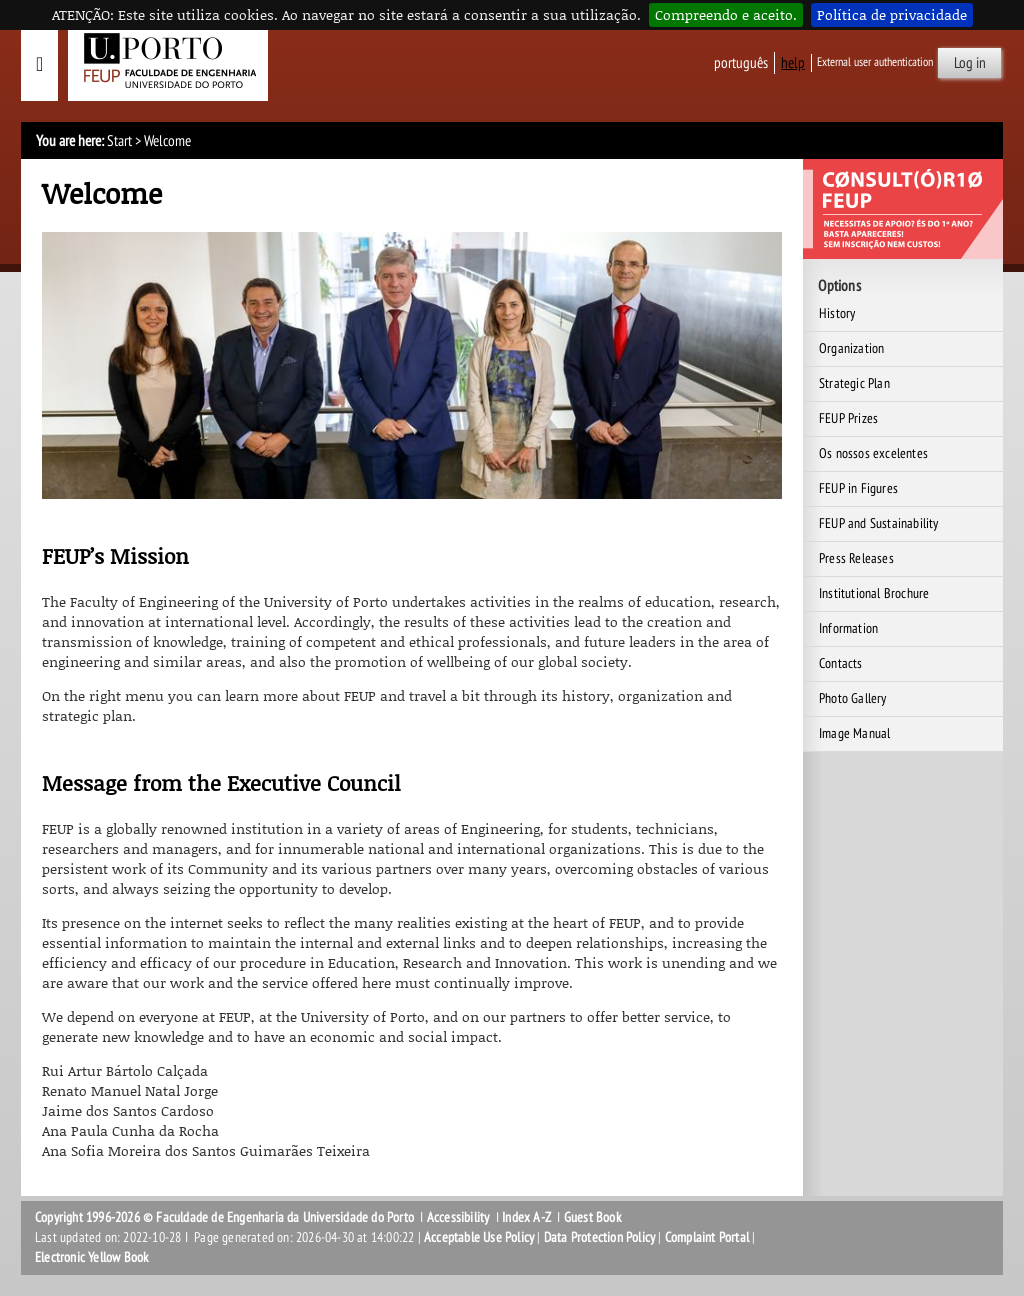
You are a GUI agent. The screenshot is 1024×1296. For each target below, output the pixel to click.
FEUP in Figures (858, 488)
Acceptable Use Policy (479, 1237)
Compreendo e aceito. (726, 14)
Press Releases (856, 558)
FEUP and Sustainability (879, 523)
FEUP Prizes (848, 418)
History (837, 313)
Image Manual (854, 733)
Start (119, 141)
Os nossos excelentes (873, 453)
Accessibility (458, 1217)
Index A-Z (526, 1217)
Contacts (841, 663)
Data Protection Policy (599, 1237)
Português (741, 63)
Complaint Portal (707, 1237)
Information (848, 628)
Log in (970, 63)
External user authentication (875, 62)
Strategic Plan (854, 383)
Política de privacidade (892, 14)
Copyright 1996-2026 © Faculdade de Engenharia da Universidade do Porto (224, 1217)
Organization (851, 348)
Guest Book (592, 1217)
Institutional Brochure (874, 593)
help (793, 63)
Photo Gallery (853, 698)
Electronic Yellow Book (91, 1257)
